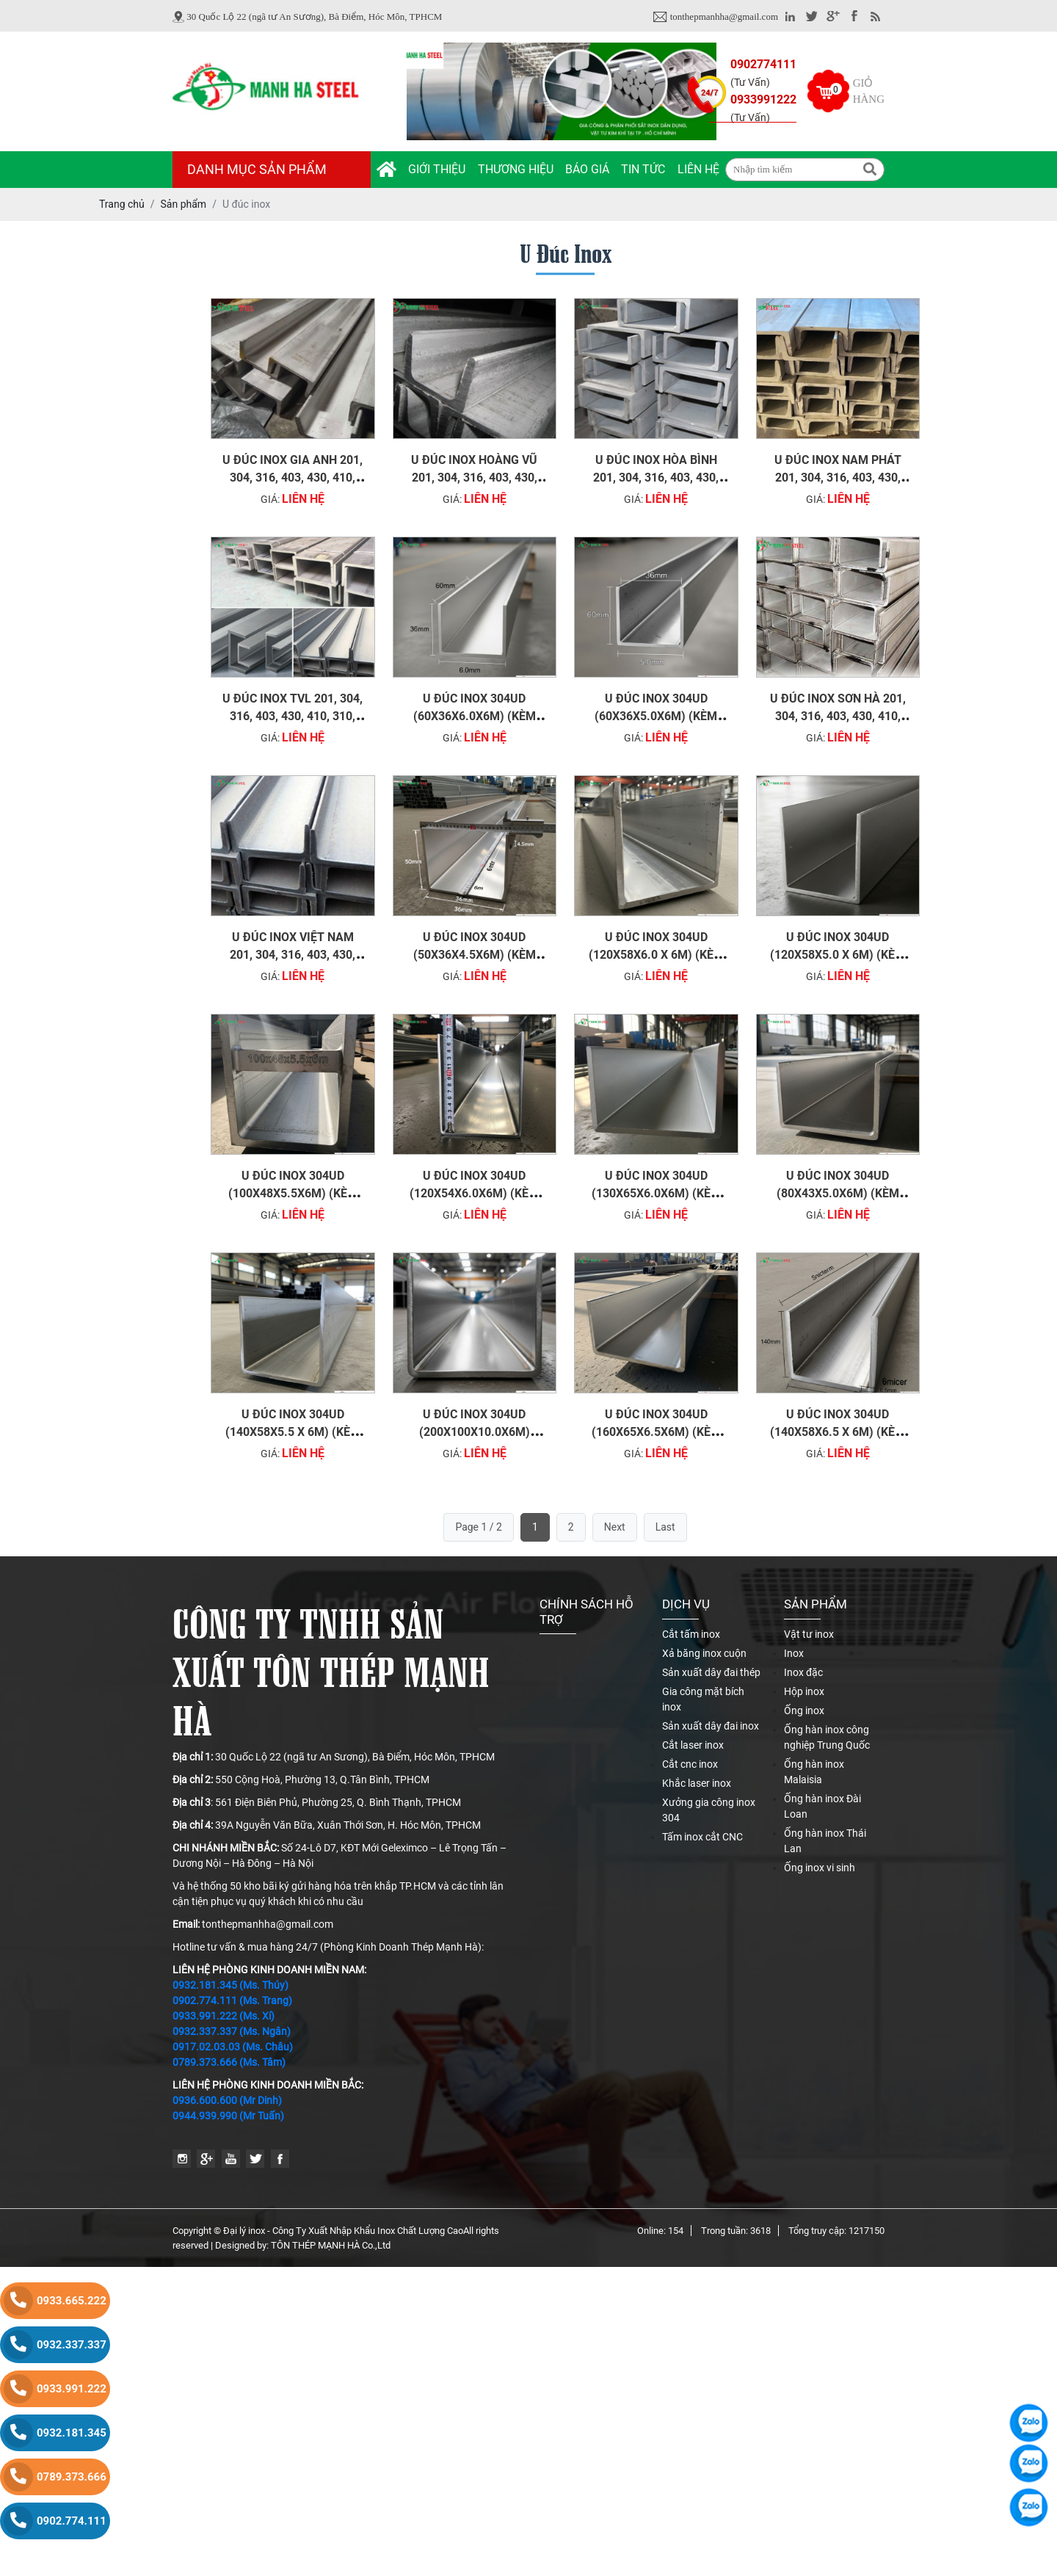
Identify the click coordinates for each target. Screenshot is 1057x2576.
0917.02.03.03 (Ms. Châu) (232, 2047)
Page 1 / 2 (478, 1527)
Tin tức (643, 169)
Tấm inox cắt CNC (702, 1837)
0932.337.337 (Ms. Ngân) (231, 2031)
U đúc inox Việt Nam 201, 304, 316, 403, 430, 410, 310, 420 (292, 954)
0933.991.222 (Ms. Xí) (223, 2016)
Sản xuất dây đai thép (711, 1672)
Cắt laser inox (693, 1745)
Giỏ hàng (869, 91)
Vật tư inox (809, 1634)
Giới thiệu (436, 169)
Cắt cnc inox (690, 1764)
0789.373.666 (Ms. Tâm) (229, 2062)
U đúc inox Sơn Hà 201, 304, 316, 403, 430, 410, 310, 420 (838, 716)
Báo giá (587, 169)
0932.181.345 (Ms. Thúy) (230, 1985)
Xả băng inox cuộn (704, 1653)
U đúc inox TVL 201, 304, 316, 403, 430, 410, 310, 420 (292, 716)
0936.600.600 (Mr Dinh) (227, 2100)
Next (614, 1527)
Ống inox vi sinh (819, 1867)
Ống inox (804, 1710)
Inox (794, 1653)
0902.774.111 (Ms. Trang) (232, 2000)
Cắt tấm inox (691, 1634)
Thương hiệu (515, 169)
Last (665, 1527)
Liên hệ (698, 169)
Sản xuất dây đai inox (710, 1726)
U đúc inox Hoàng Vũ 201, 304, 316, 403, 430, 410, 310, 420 (474, 477)
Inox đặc (803, 1672)
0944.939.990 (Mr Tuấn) (228, 2116)
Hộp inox (804, 1691)
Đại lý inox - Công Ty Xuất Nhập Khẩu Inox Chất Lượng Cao (343, 2230)
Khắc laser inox (696, 1783)
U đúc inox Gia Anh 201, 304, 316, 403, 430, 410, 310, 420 (292, 477)
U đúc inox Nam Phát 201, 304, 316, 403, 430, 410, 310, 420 (837, 477)
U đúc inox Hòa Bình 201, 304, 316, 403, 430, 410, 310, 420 (656, 477)
